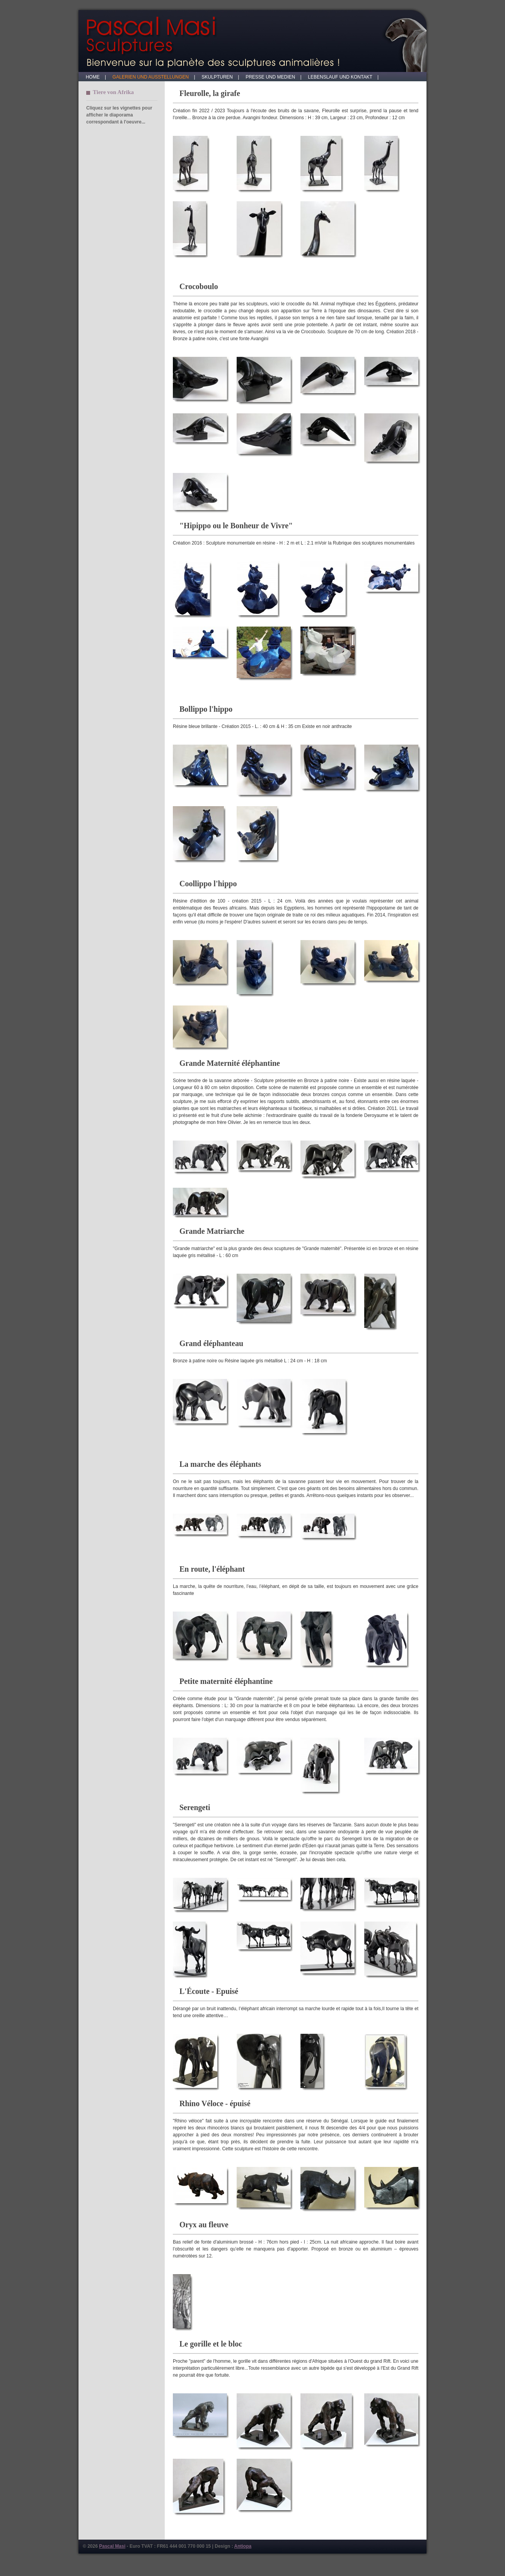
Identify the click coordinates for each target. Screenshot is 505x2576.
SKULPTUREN (219, 77)
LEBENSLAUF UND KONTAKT (342, 77)
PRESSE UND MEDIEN (272, 77)
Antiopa (243, 2546)
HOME (94, 77)
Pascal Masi (112, 2546)
